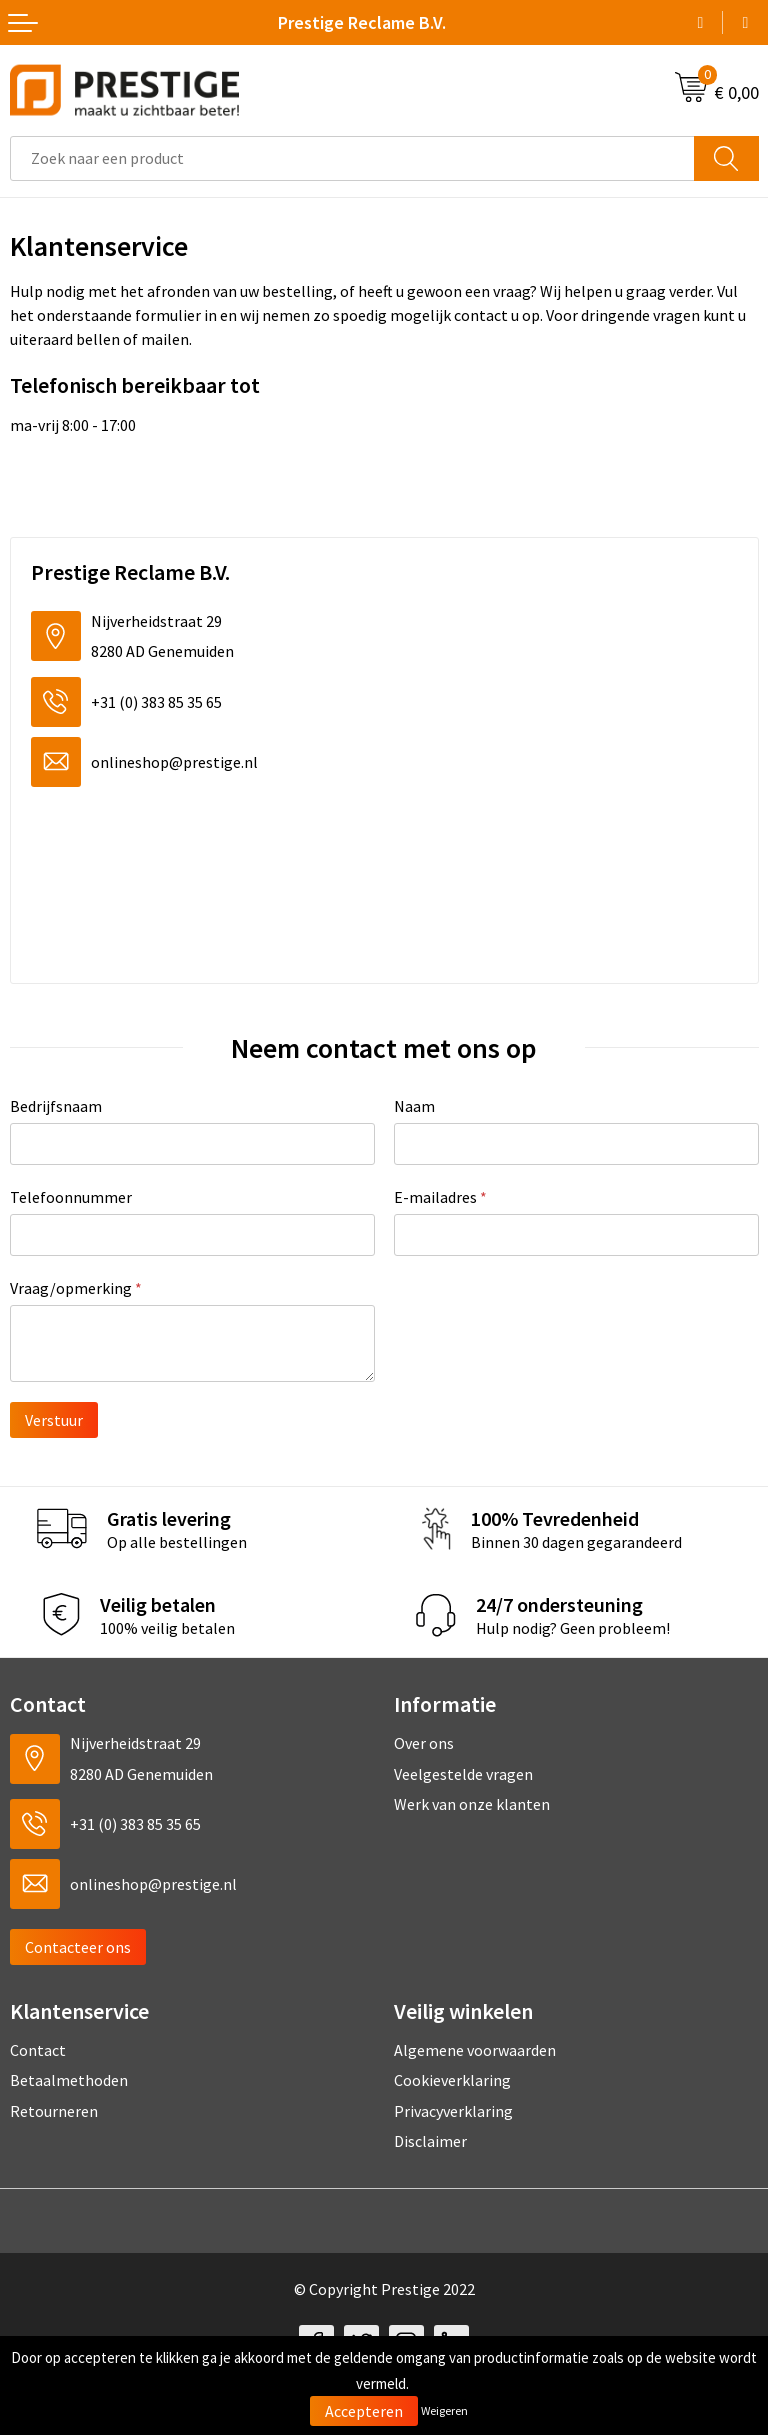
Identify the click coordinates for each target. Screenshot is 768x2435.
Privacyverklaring (453, 2111)
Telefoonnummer (71, 1197)
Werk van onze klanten (472, 1804)
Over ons (424, 1743)
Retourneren (54, 2111)
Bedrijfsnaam (56, 1106)
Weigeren (444, 2410)
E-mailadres (440, 1197)
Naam (414, 1106)
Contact (38, 2050)
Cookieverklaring (452, 2080)
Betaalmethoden (69, 2080)
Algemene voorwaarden (475, 2050)
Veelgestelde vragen (463, 1774)
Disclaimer (430, 2141)
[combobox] (352, 158)
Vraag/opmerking (76, 1288)
